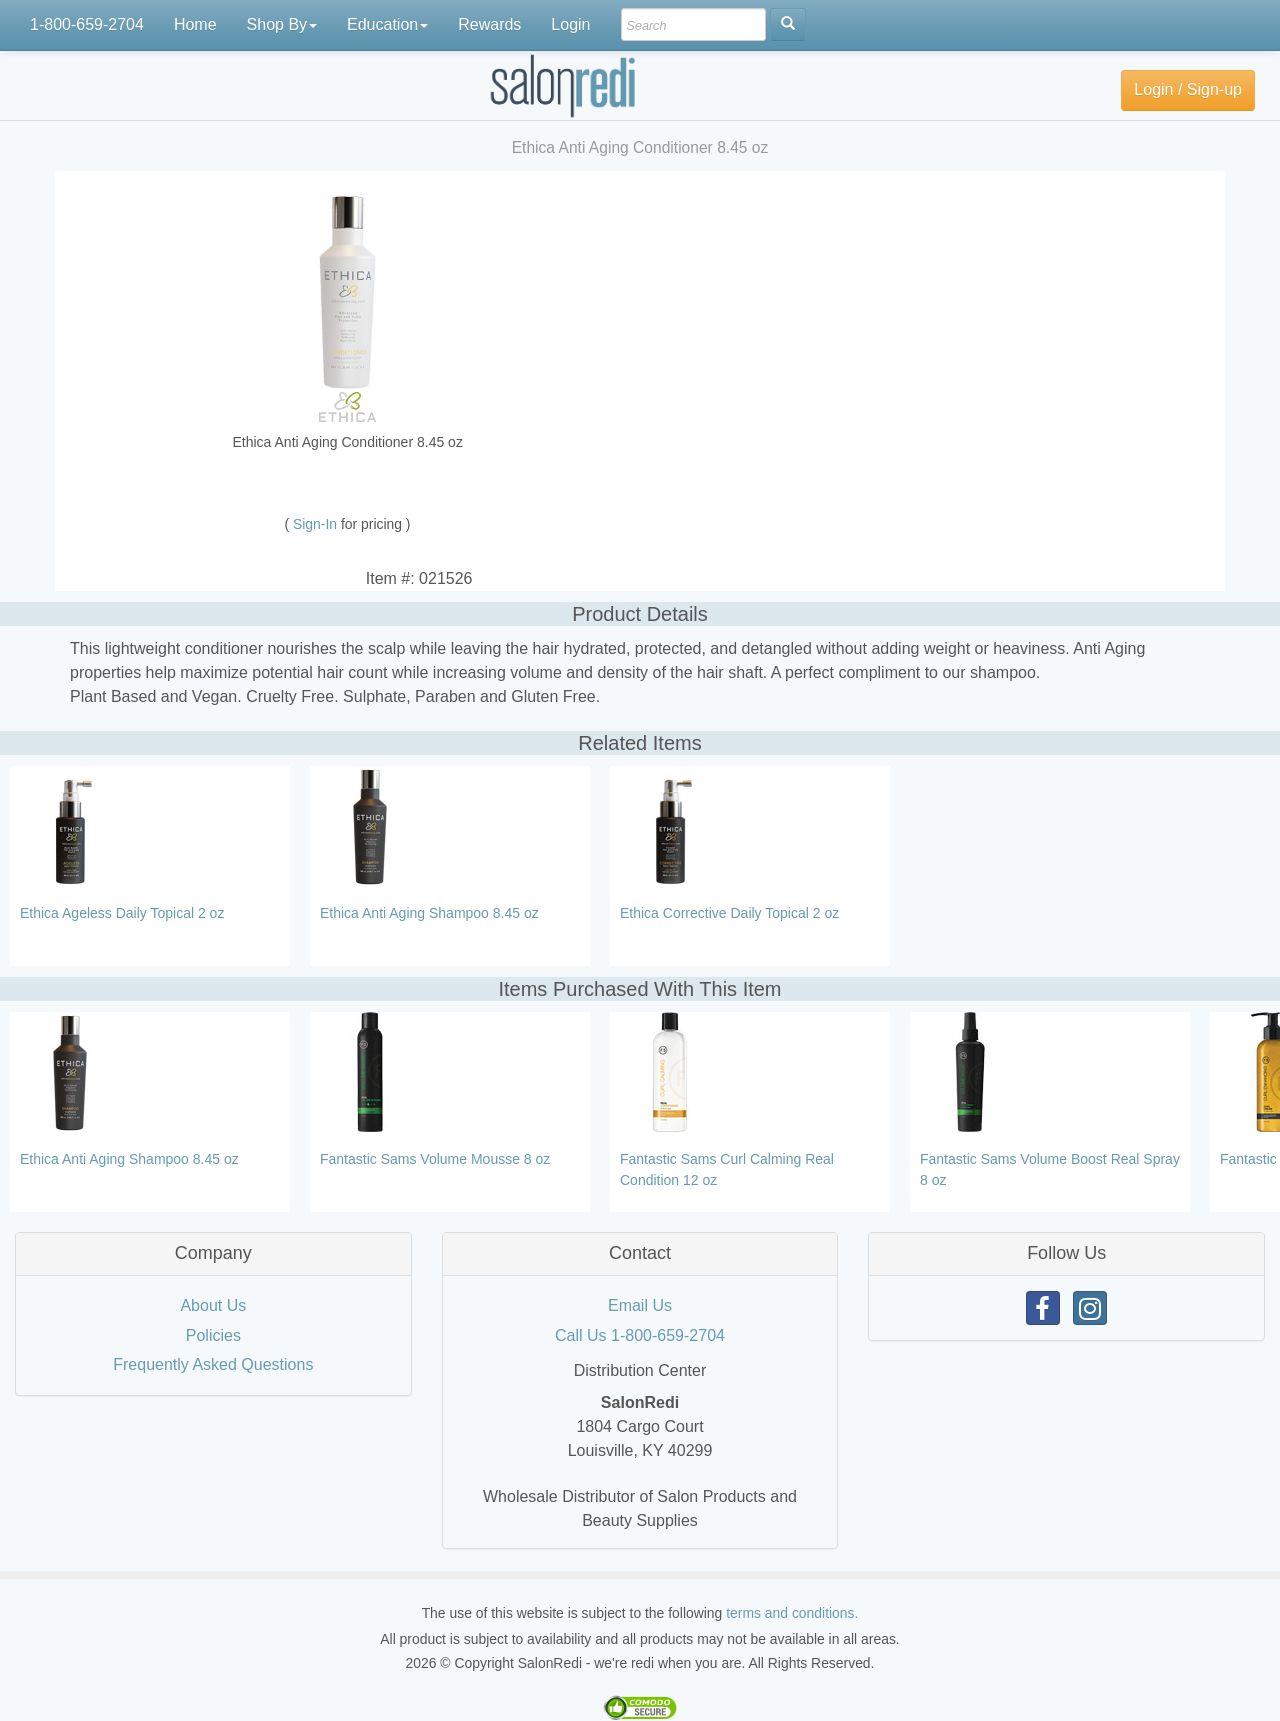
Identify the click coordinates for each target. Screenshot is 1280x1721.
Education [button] (387, 24)
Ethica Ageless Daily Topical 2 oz (122, 913)
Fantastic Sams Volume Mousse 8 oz (435, 1159)
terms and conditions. (792, 1613)
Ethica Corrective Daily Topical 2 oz (729, 913)
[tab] (213, 1254)
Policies (213, 1335)
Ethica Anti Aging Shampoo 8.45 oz (429, 913)
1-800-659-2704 (87, 24)
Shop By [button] (282, 24)
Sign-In (317, 524)
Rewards (489, 24)
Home (195, 24)
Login (570, 24)
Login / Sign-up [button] (1188, 89)
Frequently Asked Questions (213, 1364)
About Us (213, 1305)
